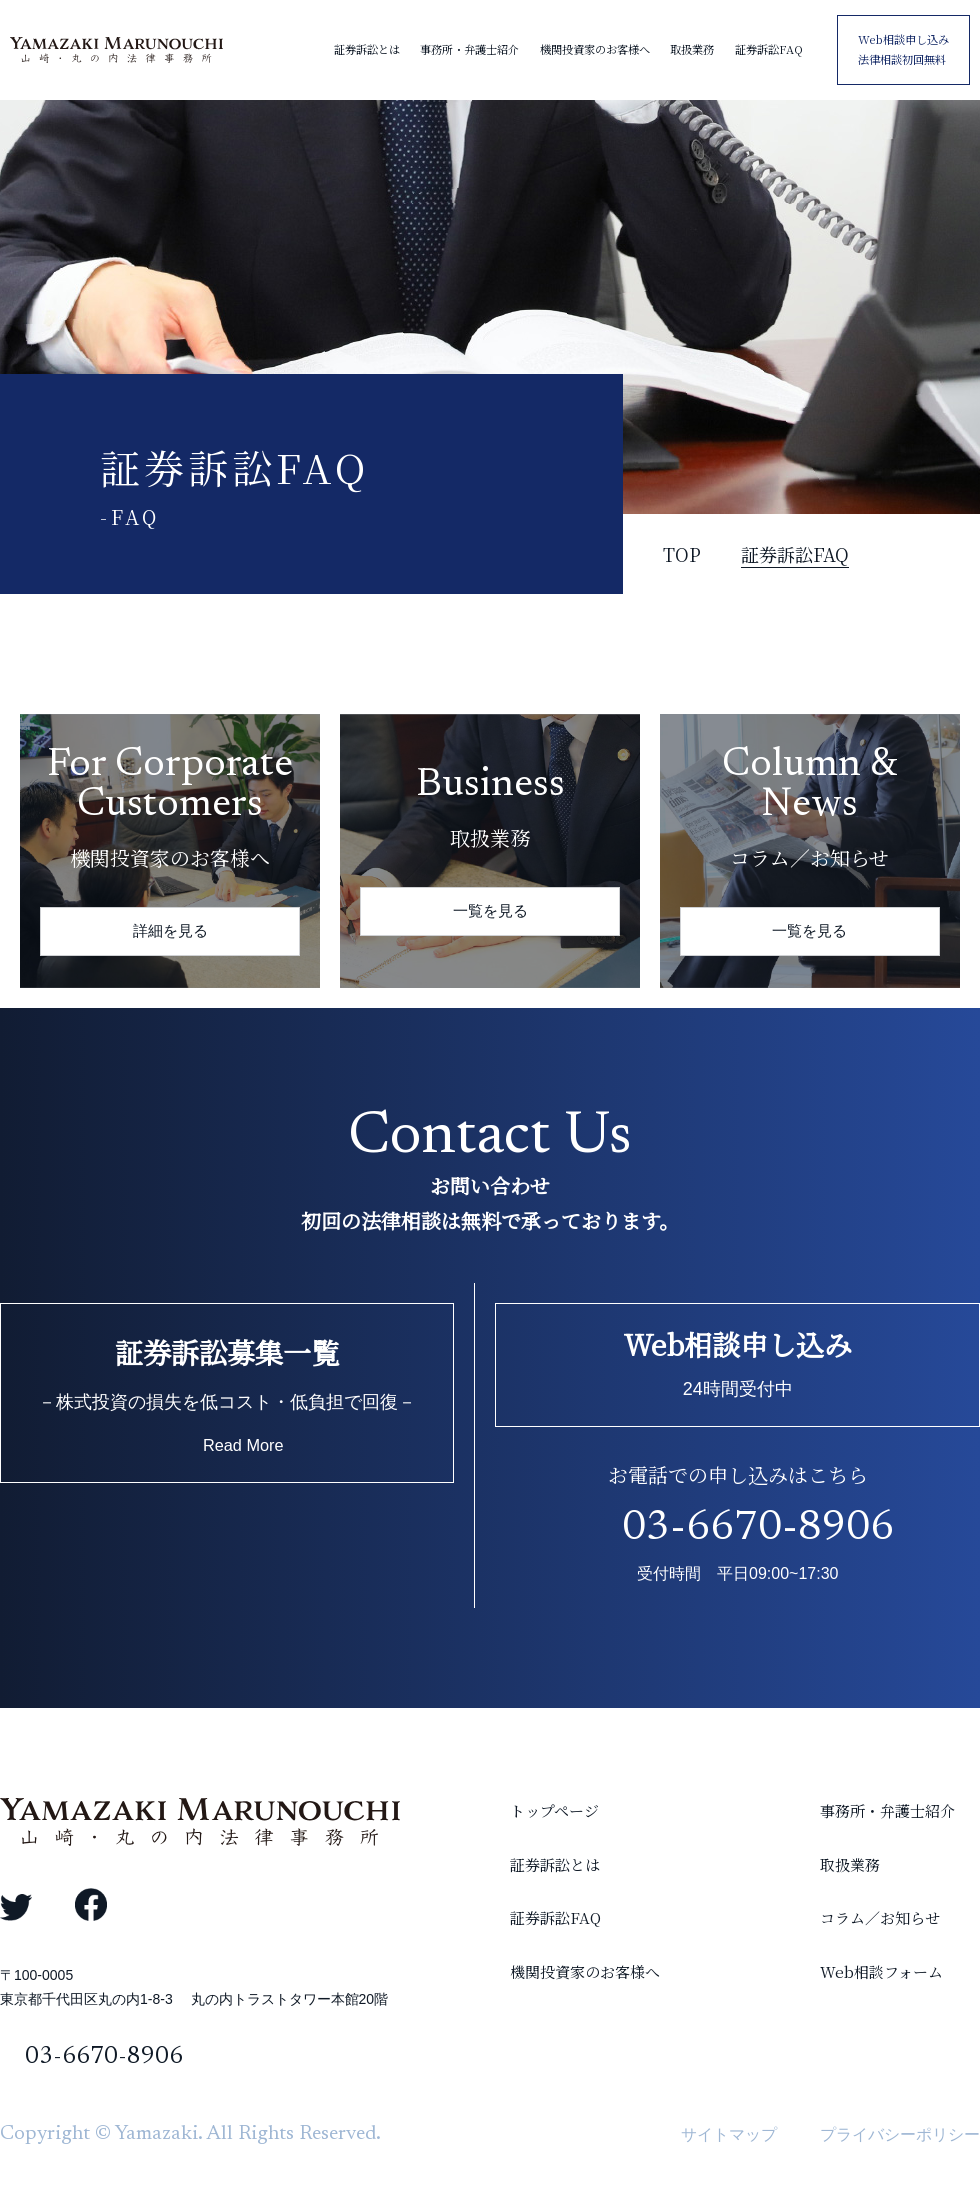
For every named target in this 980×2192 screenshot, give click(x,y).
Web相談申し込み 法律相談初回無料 (903, 49)
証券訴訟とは (367, 49)
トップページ (474, 1815)
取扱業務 (692, 49)
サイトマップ (729, 2134)
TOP (682, 554)
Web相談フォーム (856, 2022)
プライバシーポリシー (900, 2134)
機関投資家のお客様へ (595, 49)
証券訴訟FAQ (769, 49)
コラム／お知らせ (854, 1953)
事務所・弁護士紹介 (469, 49)
